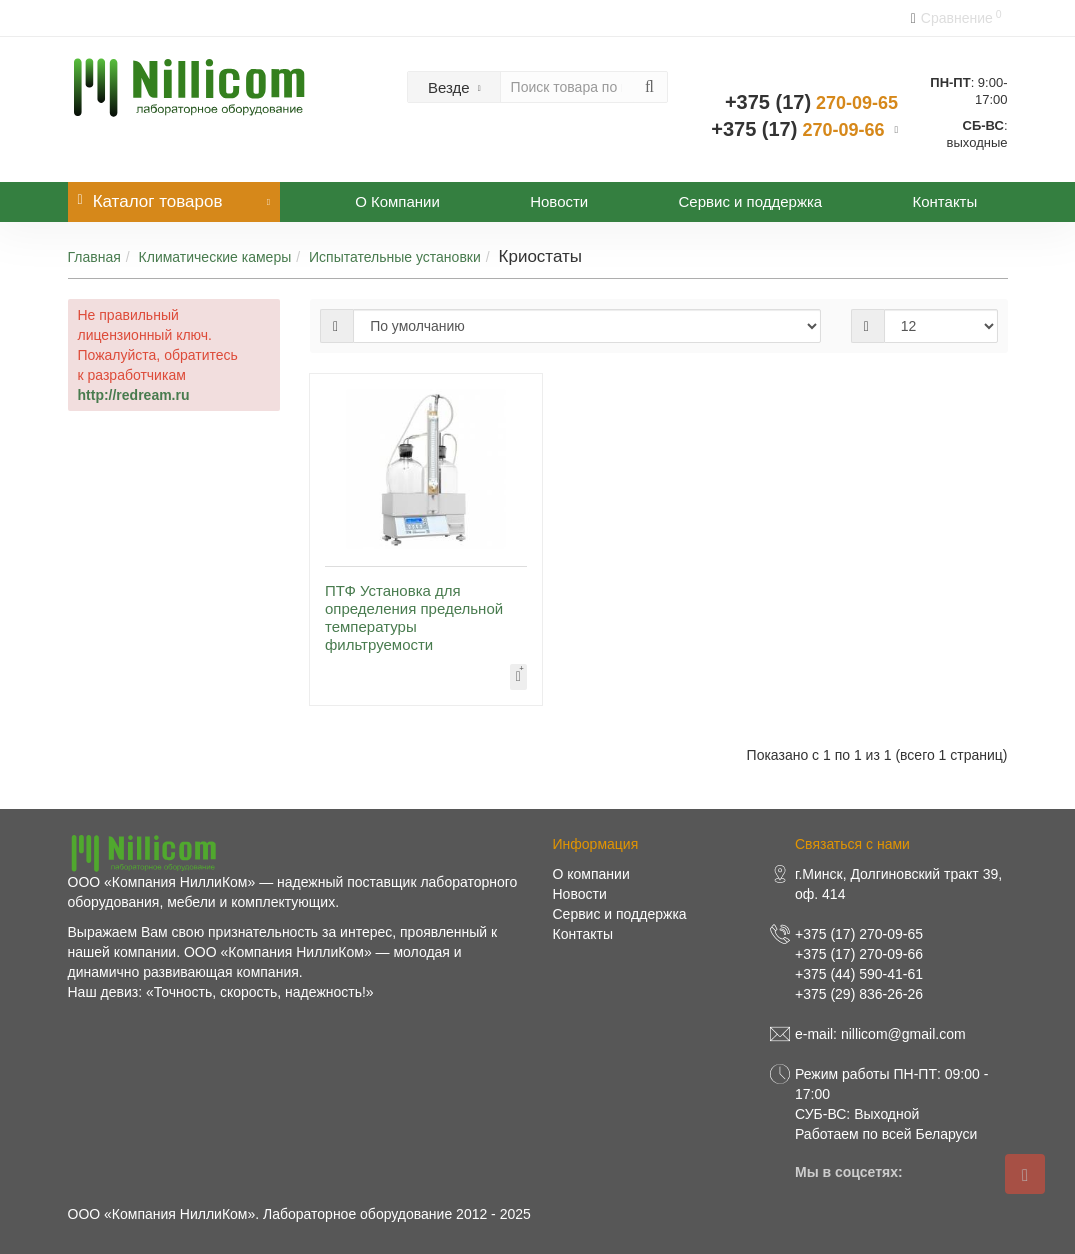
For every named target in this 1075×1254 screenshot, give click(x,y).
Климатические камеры (215, 257)
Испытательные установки (395, 257)
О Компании (397, 201)
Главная (94, 257)
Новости (559, 201)
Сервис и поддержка (751, 201)
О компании (591, 874)
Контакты (944, 201)
